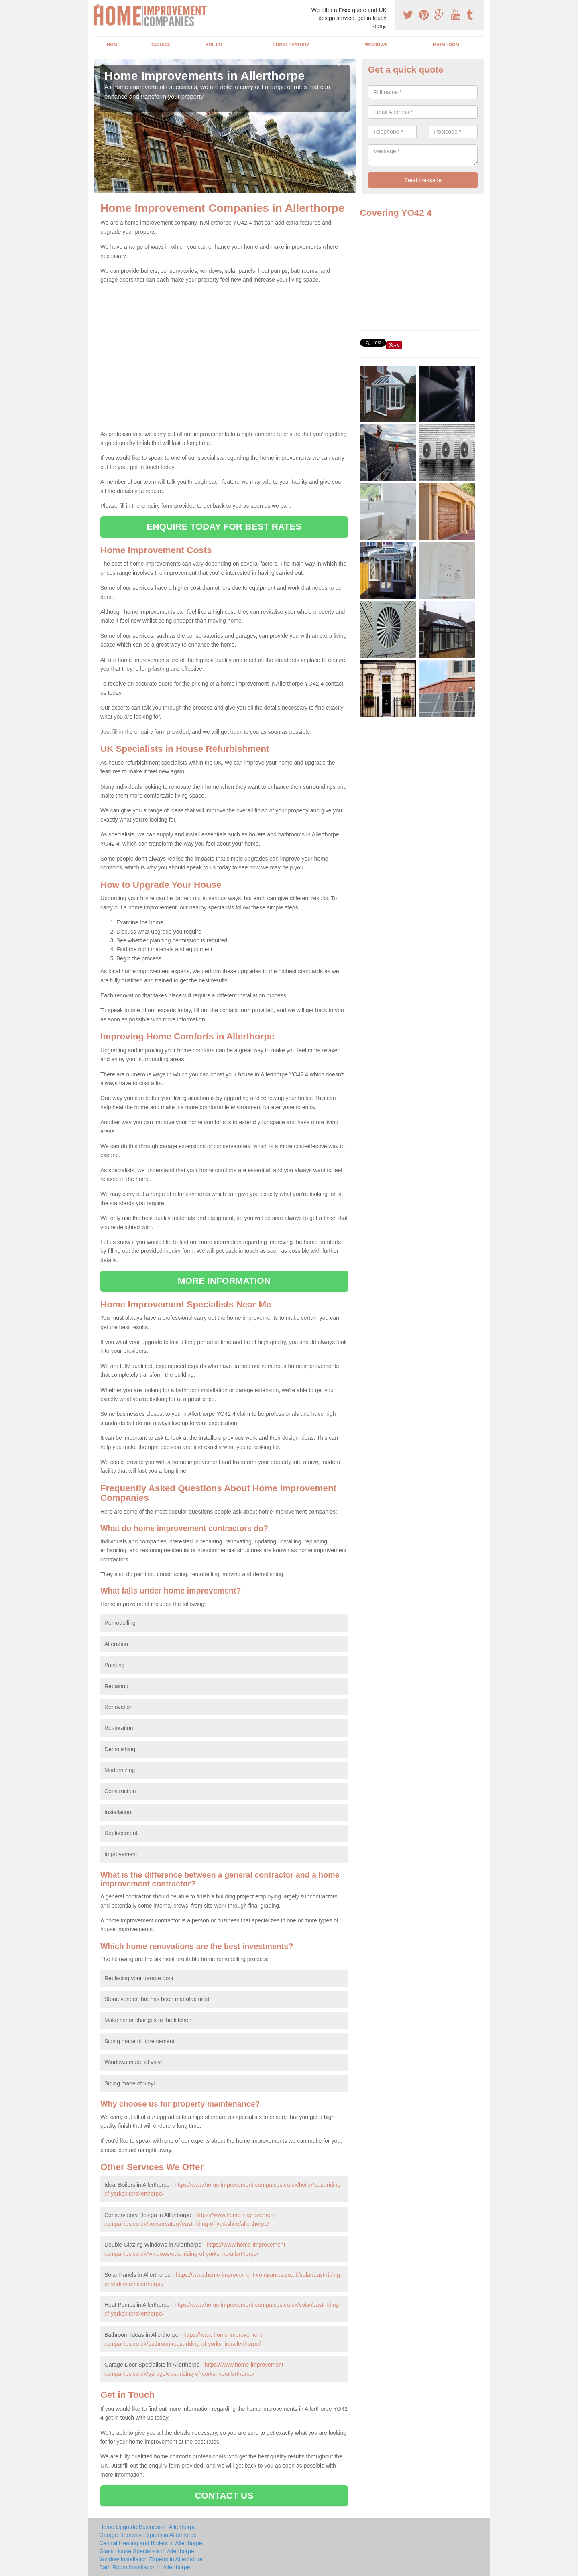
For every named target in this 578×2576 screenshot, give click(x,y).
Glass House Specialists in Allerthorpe (146, 2551)
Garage (161, 44)
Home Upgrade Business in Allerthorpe (147, 2527)
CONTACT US (224, 2496)
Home (113, 44)
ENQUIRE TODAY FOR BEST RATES (224, 527)
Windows (376, 44)
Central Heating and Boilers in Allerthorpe (150, 2543)
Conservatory (291, 44)
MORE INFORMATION (224, 1281)
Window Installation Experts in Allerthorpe (151, 2559)
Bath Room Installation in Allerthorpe (144, 2567)
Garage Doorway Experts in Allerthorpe (148, 2535)
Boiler (213, 44)
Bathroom (446, 44)
